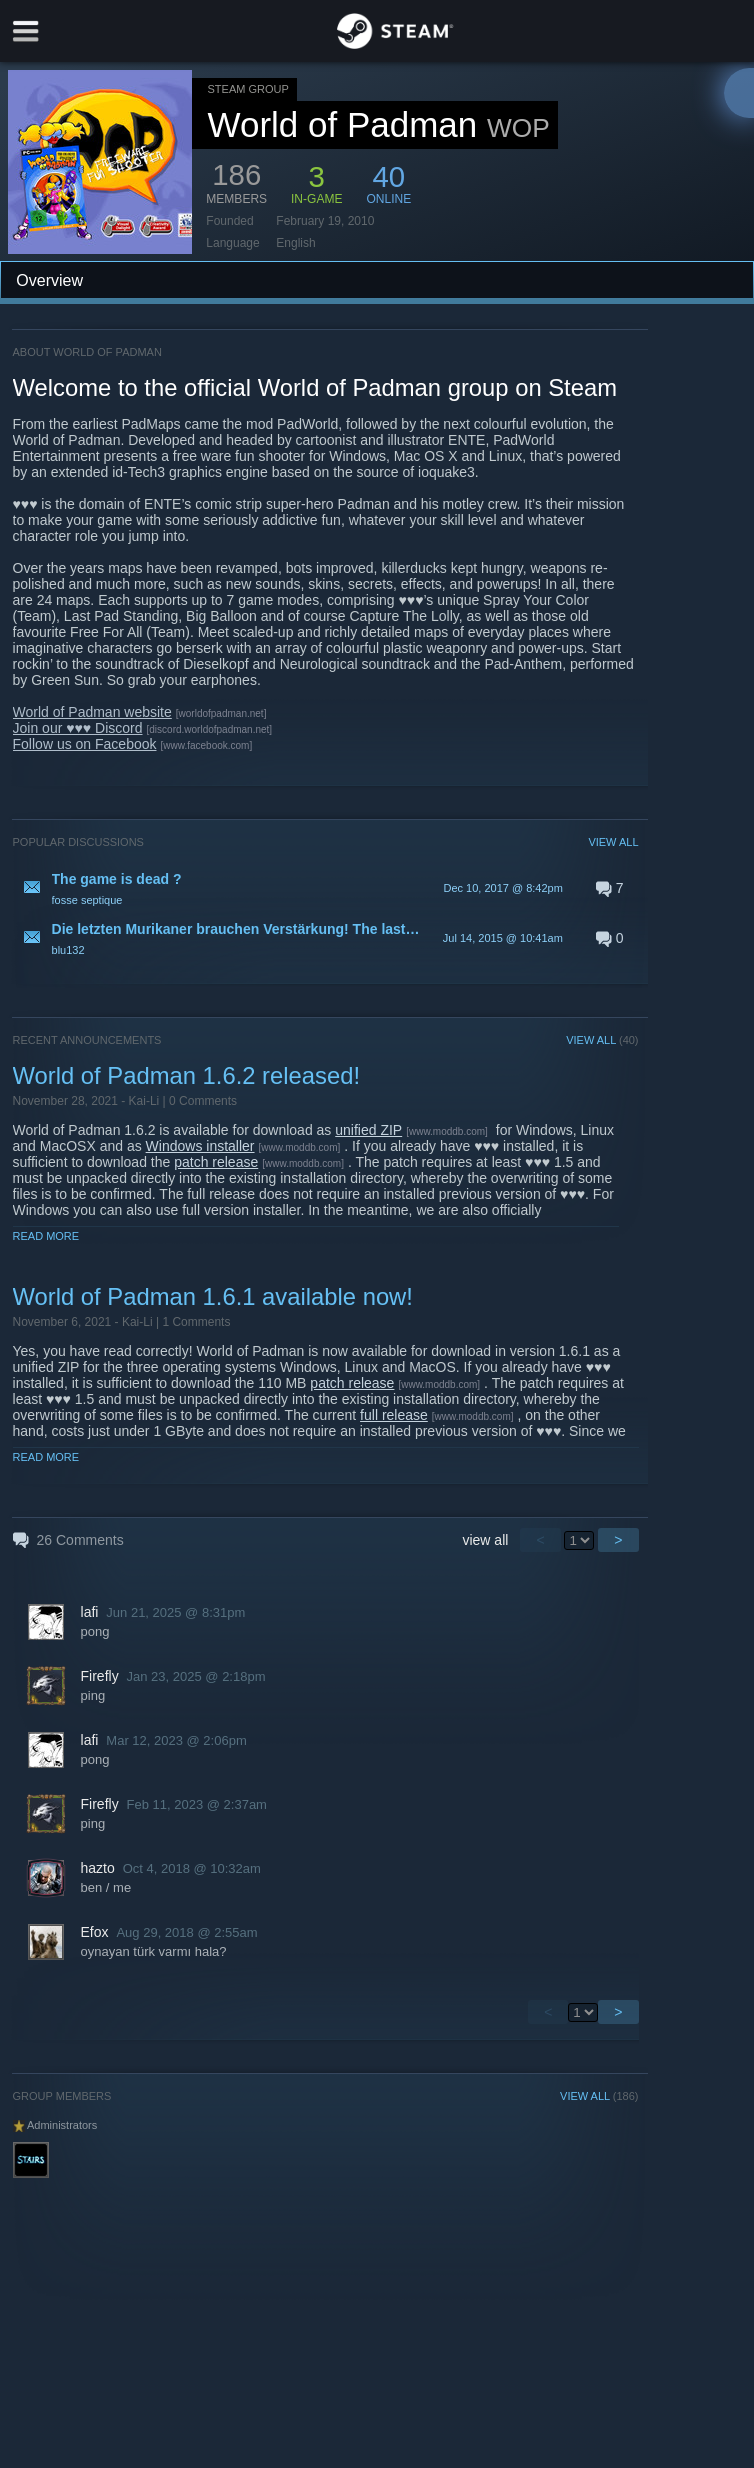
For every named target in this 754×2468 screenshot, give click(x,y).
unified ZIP (368, 1130)
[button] (326, 888)
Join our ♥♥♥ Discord (78, 728)
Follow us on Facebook (85, 744)
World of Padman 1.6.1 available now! (213, 1296)
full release (394, 1415)
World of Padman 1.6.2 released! (186, 1075)
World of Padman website (92, 712)
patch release (216, 1162)
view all (485, 1540)
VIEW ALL (613, 842)
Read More (46, 1236)
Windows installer (200, 1146)
